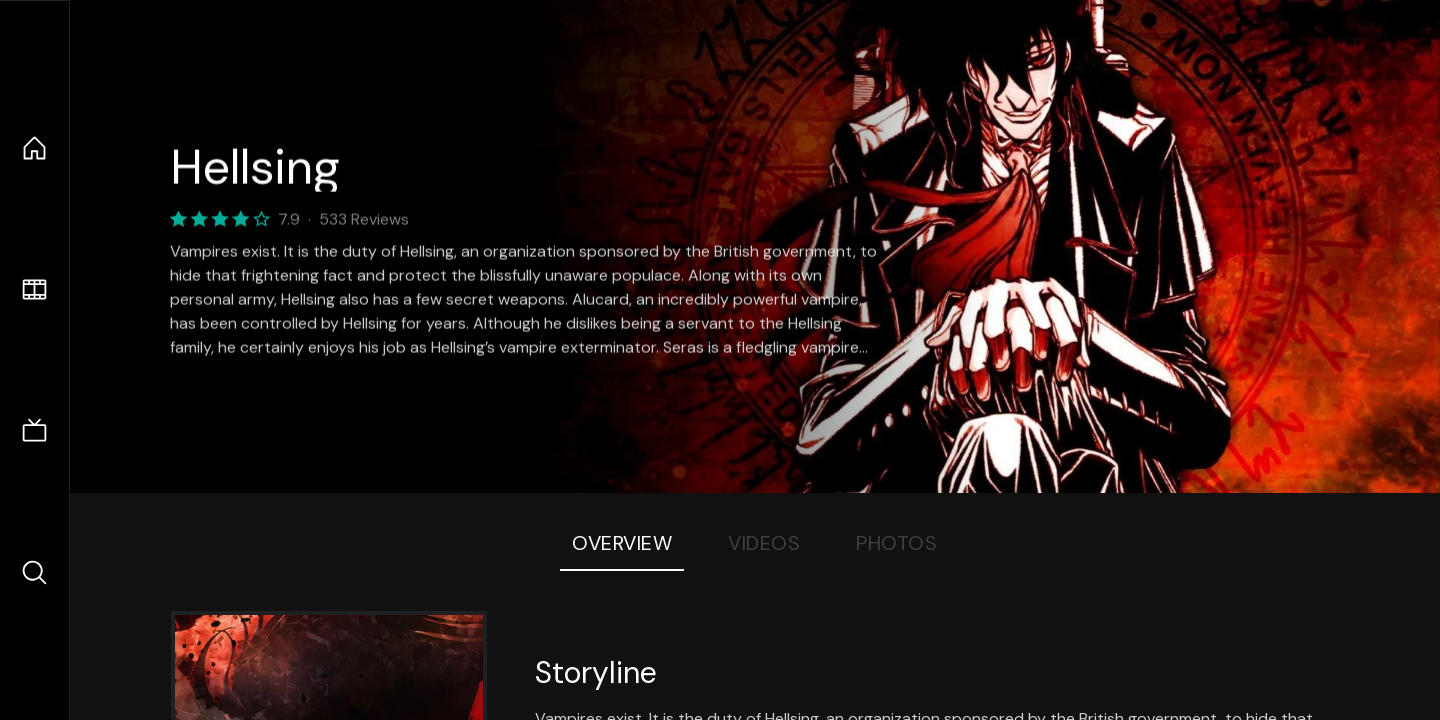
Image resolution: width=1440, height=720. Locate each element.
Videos (764, 543)
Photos (896, 543)
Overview (622, 543)
